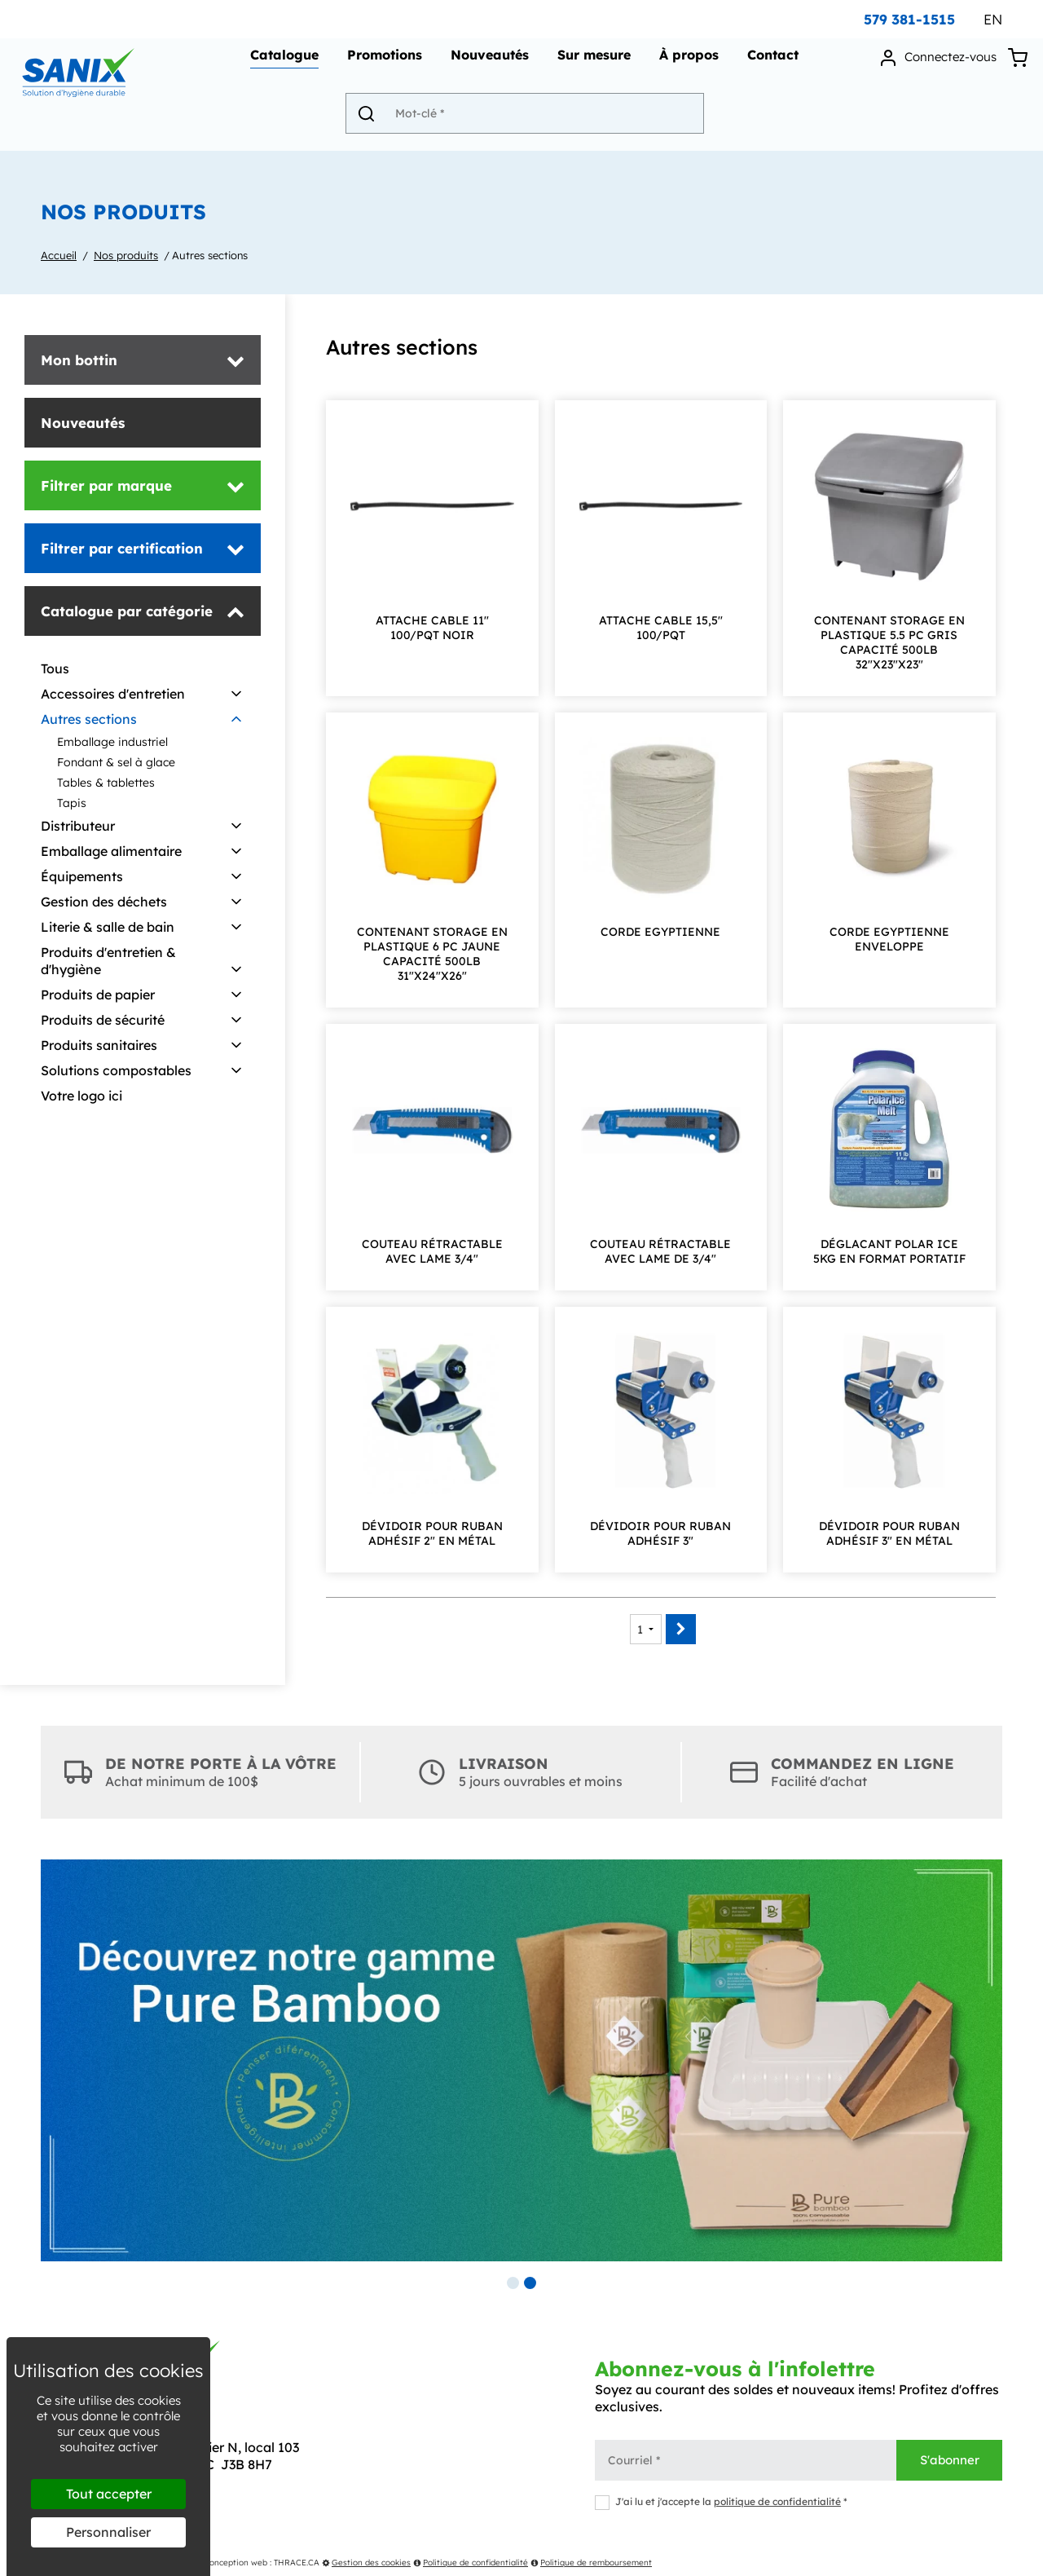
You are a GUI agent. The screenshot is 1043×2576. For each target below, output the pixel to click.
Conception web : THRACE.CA (261, 2562)
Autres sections (210, 255)
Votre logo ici (81, 1095)
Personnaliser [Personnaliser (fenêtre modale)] (108, 2532)
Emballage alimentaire (111, 851)
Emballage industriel (112, 741)
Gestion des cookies (366, 2562)
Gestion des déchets (104, 901)
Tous (55, 668)
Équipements (82, 876)
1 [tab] (513, 2283)
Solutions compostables (116, 1070)
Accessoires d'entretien (113, 694)
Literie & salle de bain (107, 927)
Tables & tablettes (106, 782)
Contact (770, 62)
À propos (686, 62)
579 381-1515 (909, 19)
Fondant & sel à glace (116, 762)
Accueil (59, 255)
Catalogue (282, 62)
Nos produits (126, 255)
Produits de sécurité (103, 1020)
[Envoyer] (375, 119)
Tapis (71, 803)
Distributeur (78, 826)
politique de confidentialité (777, 2501)
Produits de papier (98, 994)
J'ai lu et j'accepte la (721, 2501)
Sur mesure (591, 62)
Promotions (382, 62)
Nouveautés (487, 62)
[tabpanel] (521, 2060)
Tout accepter (109, 2494)
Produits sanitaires (99, 1045)
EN (993, 19)
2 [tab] (530, 2283)
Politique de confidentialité (470, 2562)
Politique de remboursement (591, 2562)
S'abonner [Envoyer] (949, 2460)
